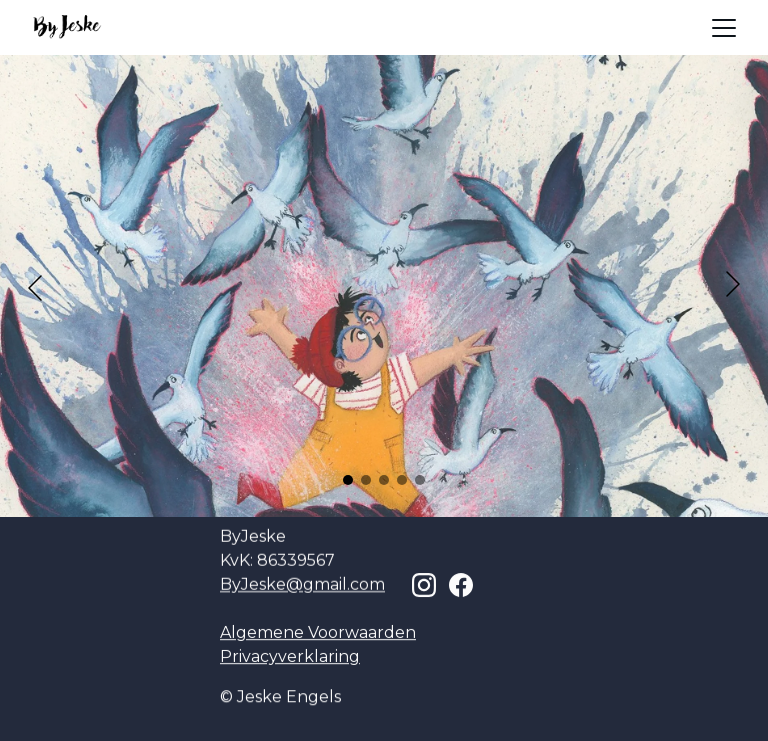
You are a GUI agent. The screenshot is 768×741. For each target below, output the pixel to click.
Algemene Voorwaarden (318, 632)
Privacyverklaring (290, 656)
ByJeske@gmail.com (302, 584)
